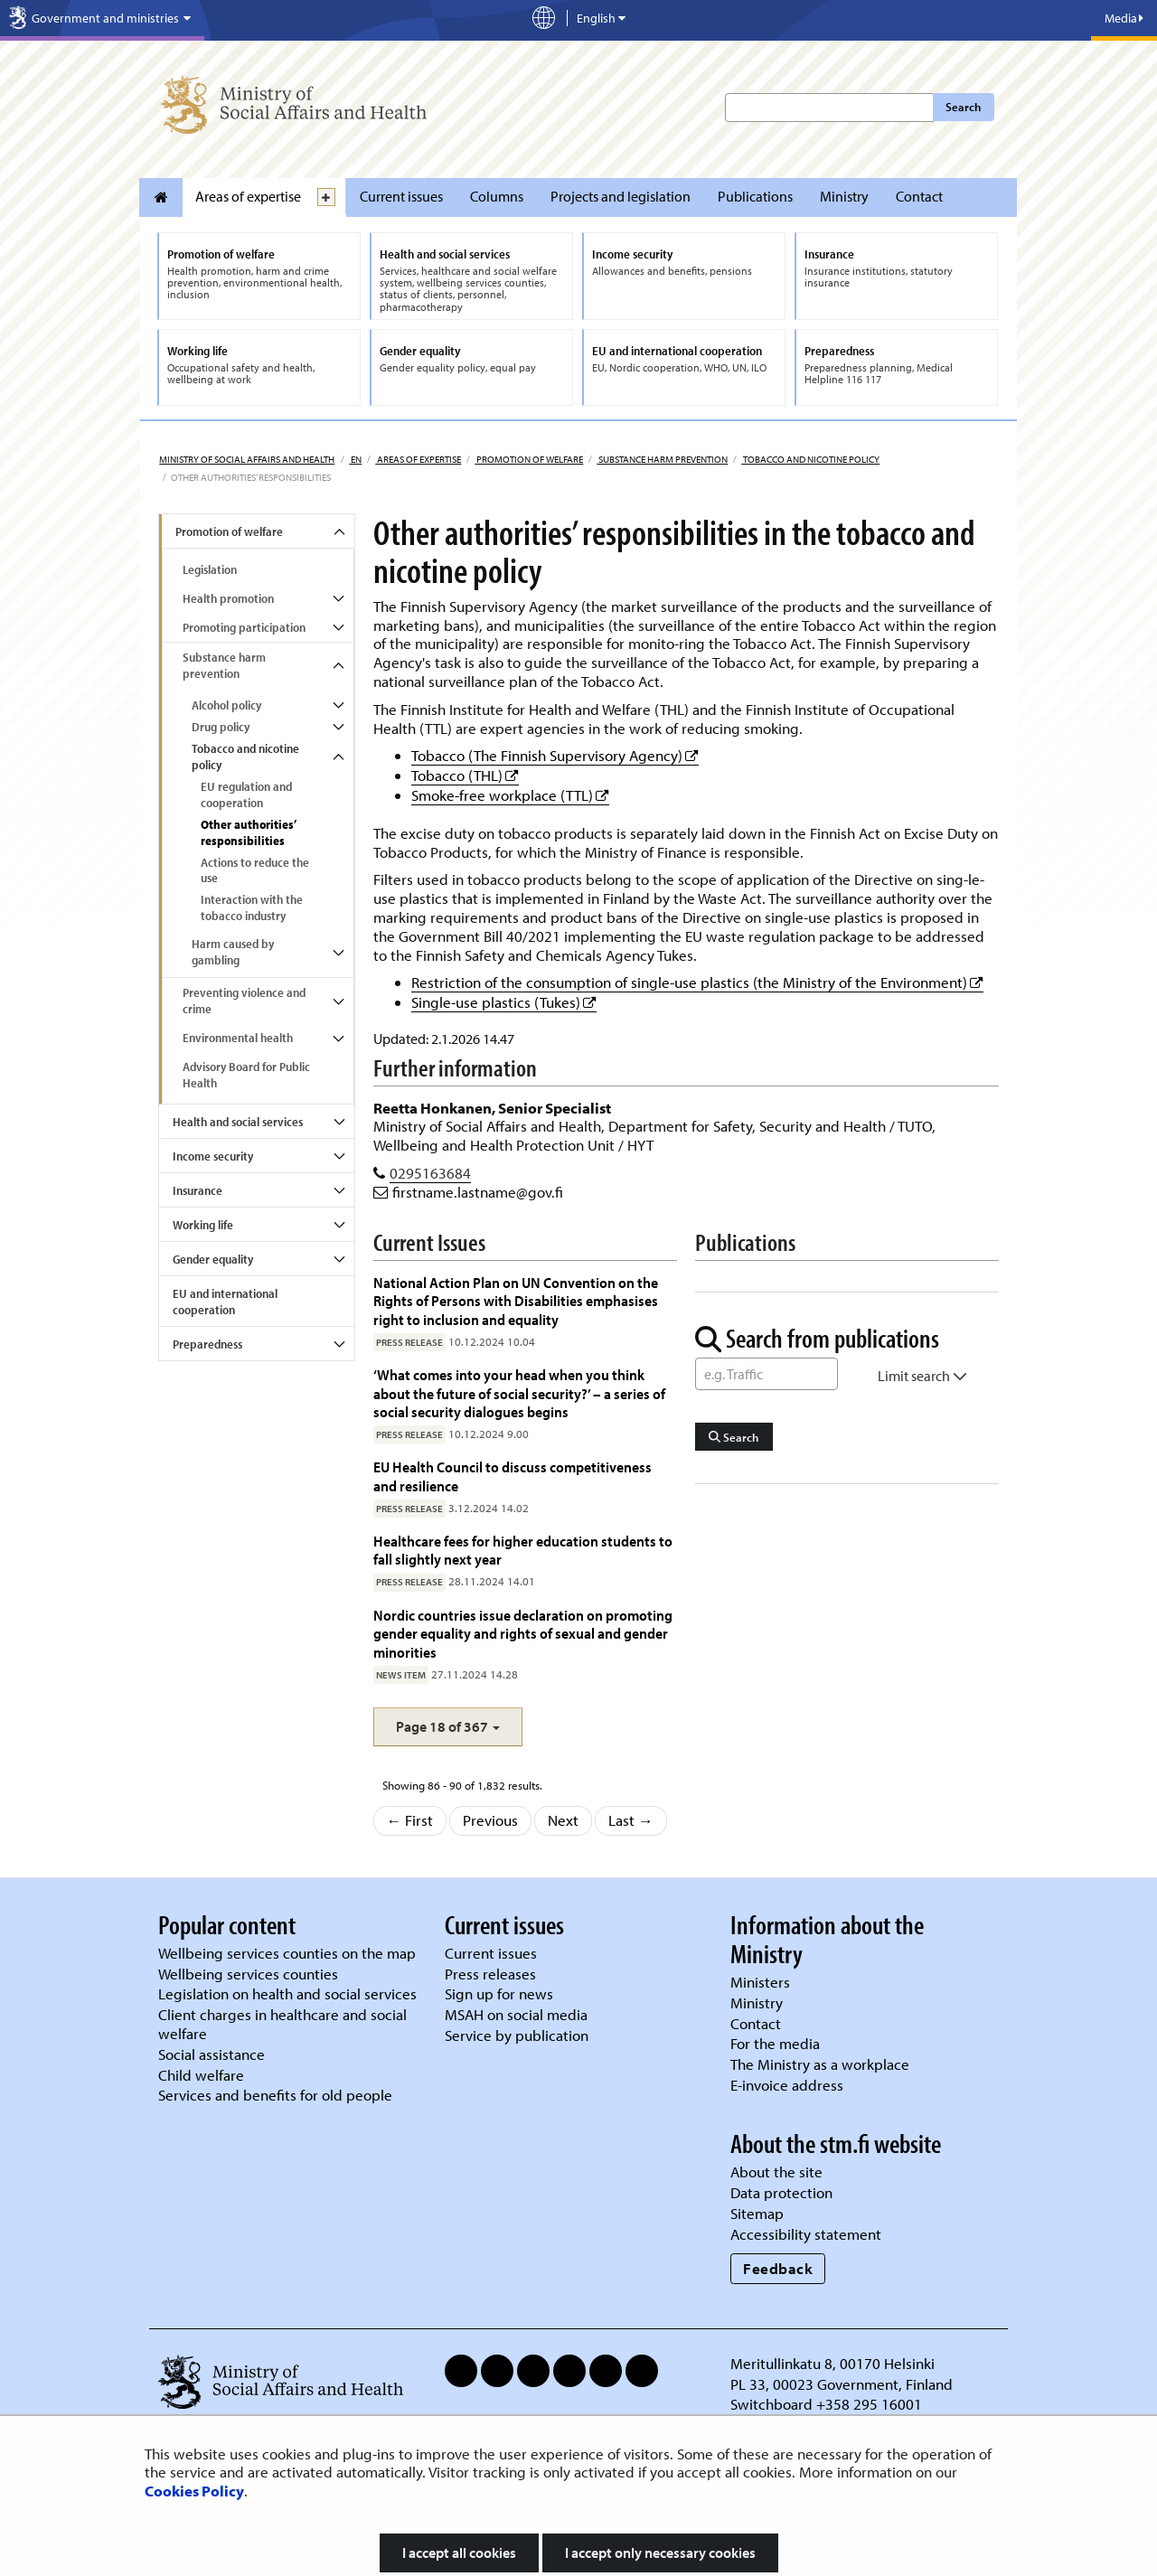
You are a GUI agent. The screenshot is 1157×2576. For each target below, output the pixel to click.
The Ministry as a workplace (819, 2063)
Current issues (401, 196)
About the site (776, 2171)
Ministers (760, 1981)
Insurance (197, 1190)
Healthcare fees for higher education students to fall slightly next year (523, 1549)
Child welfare (201, 2074)
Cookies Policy (194, 2490)
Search (963, 106)
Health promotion (228, 598)
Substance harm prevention (662, 459)
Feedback (778, 2268)
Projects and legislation (620, 196)
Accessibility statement (805, 2233)
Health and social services (238, 1122)
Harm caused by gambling (233, 951)
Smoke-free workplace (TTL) (510, 794)
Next (563, 1819)
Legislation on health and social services (287, 1993)
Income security (213, 1156)
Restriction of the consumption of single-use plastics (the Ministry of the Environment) (697, 982)
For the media (775, 2043)
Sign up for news (499, 1993)
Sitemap (757, 2213)
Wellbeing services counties (248, 1973)
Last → (631, 1819)
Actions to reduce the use (255, 870)
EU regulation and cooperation (246, 794)
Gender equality (213, 1259)
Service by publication (516, 2035)
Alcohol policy (226, 705)
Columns (496, 196)
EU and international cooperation (225, 1301)
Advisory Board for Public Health (246, 1074)
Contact (919, 196)
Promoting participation (244, 627)
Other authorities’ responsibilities (248, 832)
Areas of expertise (248, 196)
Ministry (844, 196)
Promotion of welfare (529, 459)
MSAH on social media (516, 2014)
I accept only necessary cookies (660, 2552)
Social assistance (211, 2054)
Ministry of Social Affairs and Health (246, 459)
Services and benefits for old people (275, 2094)
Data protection (781, 2192)
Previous (490, 1819)
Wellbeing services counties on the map (287, 1952)
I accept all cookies (459, 2552)
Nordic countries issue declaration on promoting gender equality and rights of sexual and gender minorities (523, 1633)
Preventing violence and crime (244, 1000)
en (355, 459)
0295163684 (430, 1172)
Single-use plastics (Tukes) (504, 1001)
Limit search (922, 1376)
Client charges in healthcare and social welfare (282, 2024)
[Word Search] (766, 1374)
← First (410, 1819)
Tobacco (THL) (465, 775)
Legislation (210, 569)
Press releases (490, 1973)
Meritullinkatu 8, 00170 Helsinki (832, 2363)
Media (1124, 18)
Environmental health (238, 1037)
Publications (755, 196)
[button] (447, 1726)
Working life (203, 1225)
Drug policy (220, 727)
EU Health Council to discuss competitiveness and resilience (512, 1475)
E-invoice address (786, 2084)
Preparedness (207, 1344)
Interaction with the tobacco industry (252, 907)
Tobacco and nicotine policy (810, 459)
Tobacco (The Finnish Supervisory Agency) (555, 755)
